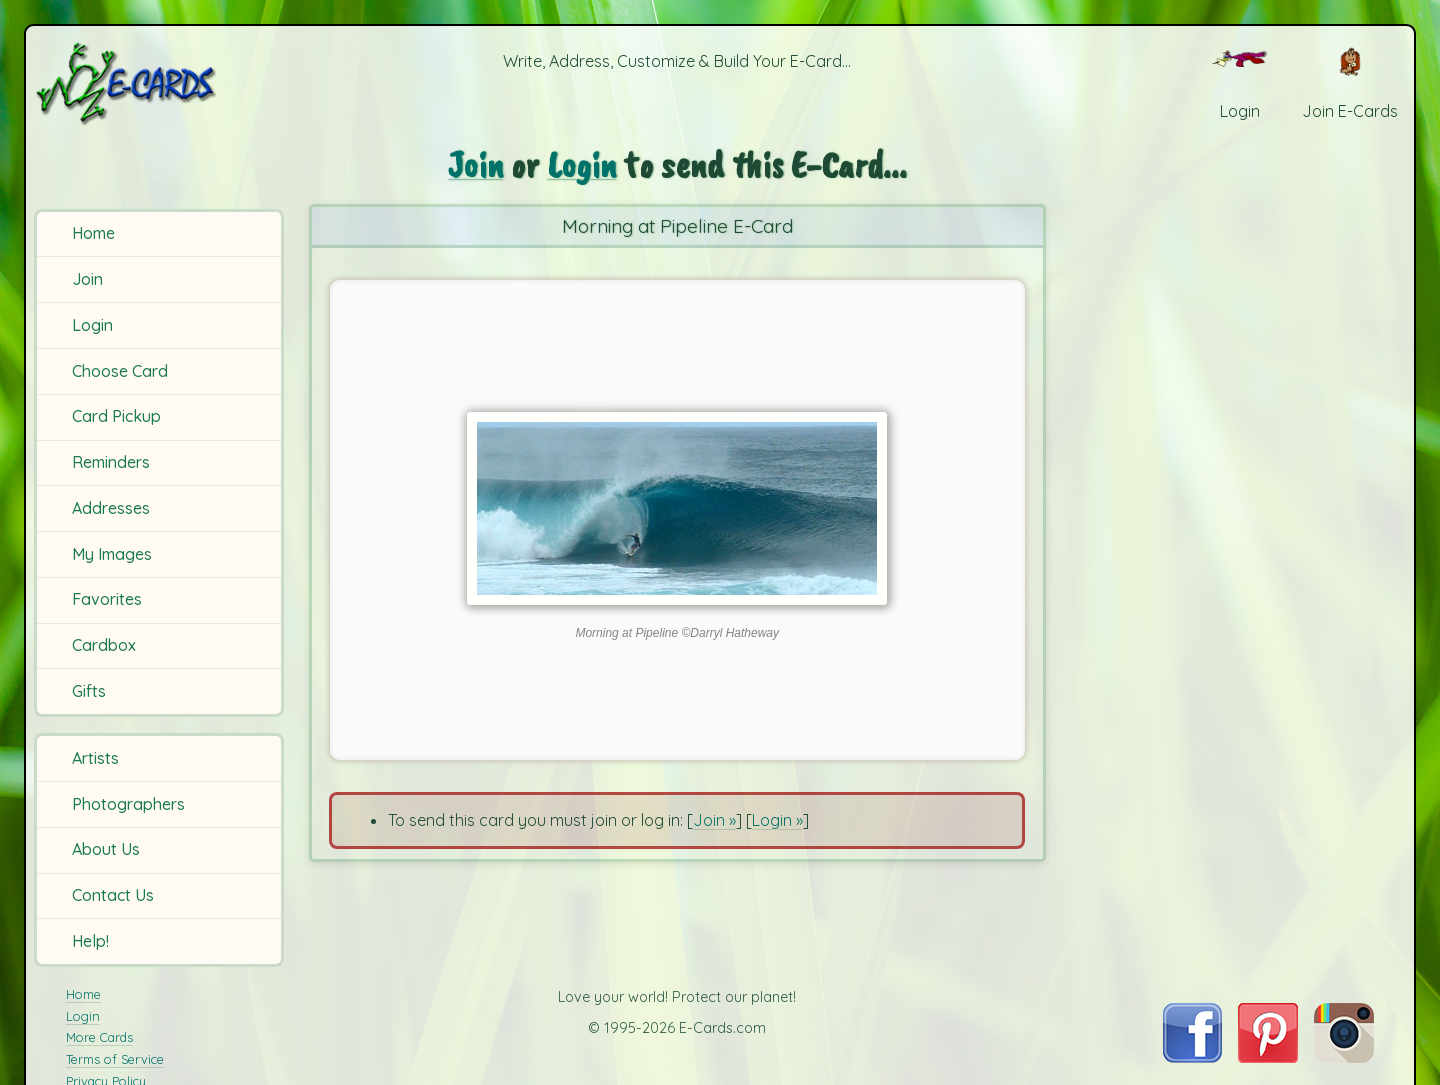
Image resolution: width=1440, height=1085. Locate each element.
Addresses (111, 508)
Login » (777, 820)
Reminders (111, 462)
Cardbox (104, 645)
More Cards (99, 1037)
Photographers (128, 804)
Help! (90, 941)
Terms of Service (115, 1059)
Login (92, 325)
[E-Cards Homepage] (159, 83)
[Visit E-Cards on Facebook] (1192, 1057)
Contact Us (113, 895)
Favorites (107, 599)
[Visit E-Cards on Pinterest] (1268, 1057)
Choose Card (120, 371)
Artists (95, 758)
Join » (714, 820)
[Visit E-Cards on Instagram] (1344, 1057)
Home (93, 233)
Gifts (89, 691)
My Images (112, 554)
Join (87, 279)
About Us (106, 849)
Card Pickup (116, 416)
